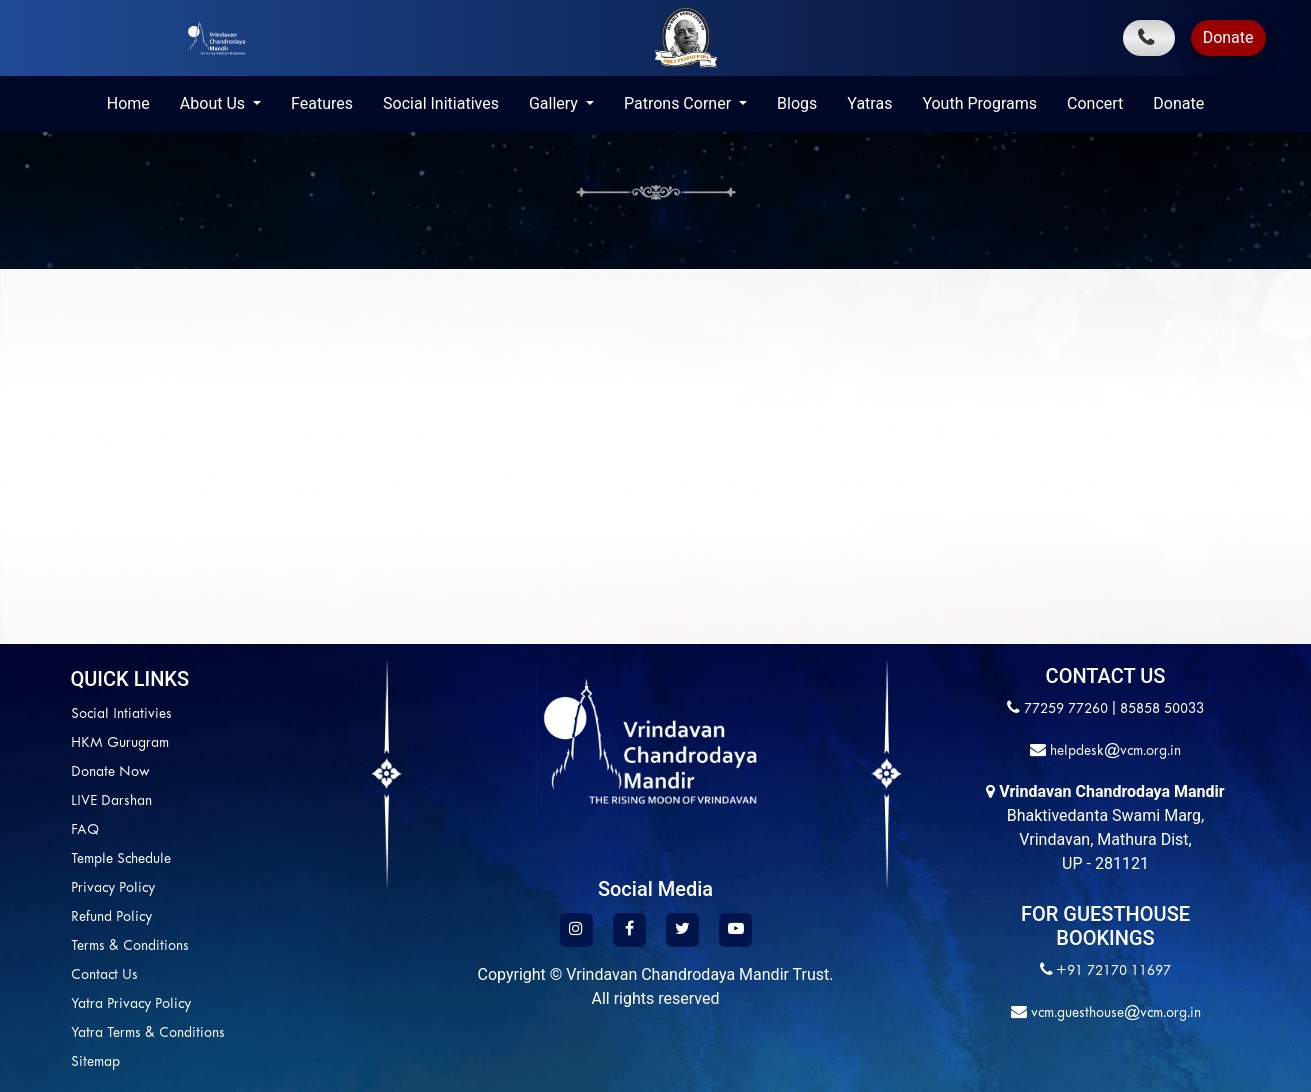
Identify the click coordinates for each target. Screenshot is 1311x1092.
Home (128, 103)
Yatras (869, 103)
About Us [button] (214, 103)
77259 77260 (1066, 709)
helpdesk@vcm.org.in (1113, 751)
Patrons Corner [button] (679, 103)
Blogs (797, 103)
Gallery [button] (555, 103)
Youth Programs (979, 103)
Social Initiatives (441, 103)
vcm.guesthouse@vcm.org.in (1114, 1013)
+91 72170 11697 (1113, 971)
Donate (1228, 37)
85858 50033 (1162, 709)
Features (322, 103)
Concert (1095, 103)
